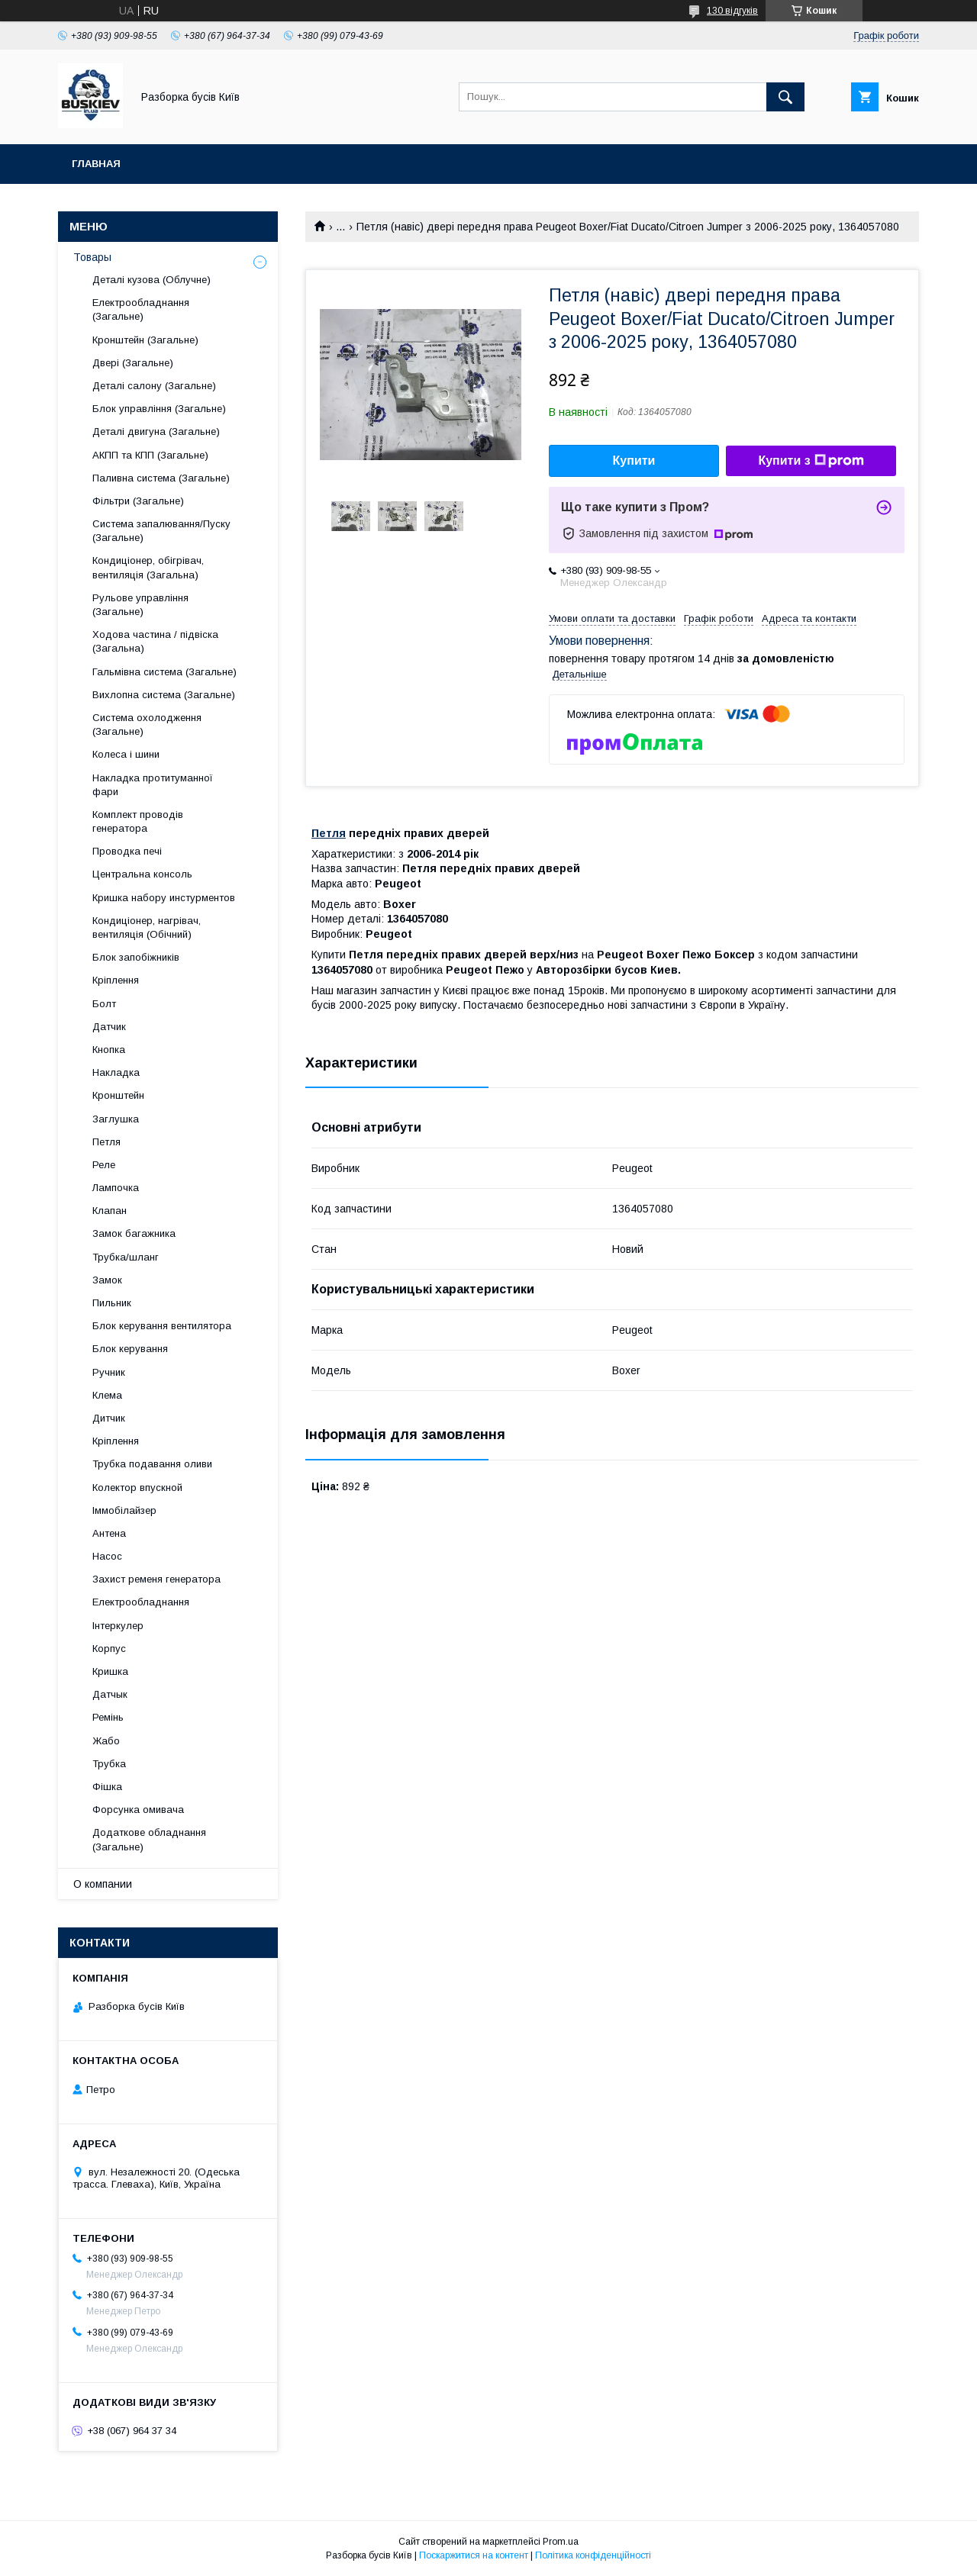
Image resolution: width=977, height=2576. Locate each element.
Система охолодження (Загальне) (147, 724)
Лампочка (115, 1187)
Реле (103, 1164)
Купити (634, 460)
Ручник (108, 1372)
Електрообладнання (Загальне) (140, 309)
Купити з (810, 461)
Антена (109, 1533)
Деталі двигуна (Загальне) (156, 431)
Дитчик (108, 1418)
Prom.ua (561, 2541)
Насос (107, 1556)
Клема (107, 1395)
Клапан (109, 1210)
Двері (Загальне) (132, 363)
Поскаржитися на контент (473, 2555)
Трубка (109, 1763)
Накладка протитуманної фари (152, 784)
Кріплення (115, 980)
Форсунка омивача (138, 1809)
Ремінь (108, 1717)
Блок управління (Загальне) (159, 408)
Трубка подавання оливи (152, 1464)
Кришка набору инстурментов (163, 897)
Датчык (109, 1694)
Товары (92, 257)
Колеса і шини (126, 754)
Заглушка (115, 1119)
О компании (102, 1884)
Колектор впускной (137, 1487)
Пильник (111, 1303)
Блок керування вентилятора (161, 1325)
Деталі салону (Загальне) (154, 385)
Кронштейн (118, 1095)
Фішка (107, 1786)
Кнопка (108, 1049)
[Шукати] (785, 96)
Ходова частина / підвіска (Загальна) (155, 641)
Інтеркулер (117, 1625)
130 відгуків (732, 10)
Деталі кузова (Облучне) (151, 279)
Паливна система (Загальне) (161, 478)
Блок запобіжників (135, 957)
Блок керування (130, 1348)
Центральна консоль (142, 874)
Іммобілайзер (124, 1510)
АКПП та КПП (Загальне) (150, 455)
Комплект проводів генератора (137, 821)
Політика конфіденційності (593, 2555)
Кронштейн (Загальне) (145, 340)
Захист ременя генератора (156, 1579)
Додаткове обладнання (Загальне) (149, 1839)
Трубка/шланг (125, 1257)
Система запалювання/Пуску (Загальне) (161, 530)
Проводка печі (127, 851)
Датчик (109, 1026)
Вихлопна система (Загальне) (163, 694)
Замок (107, 1280)
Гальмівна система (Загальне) (164, 672)
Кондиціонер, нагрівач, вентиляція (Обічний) (146, 927)
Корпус (109, 1648)
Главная (96, 163)
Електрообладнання (140, 1602)
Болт (104, 1003)
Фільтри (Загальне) (138, 501)
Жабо (106, 1741)
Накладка (116, 1072)
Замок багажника (134, 1233)
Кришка (110, 1671)
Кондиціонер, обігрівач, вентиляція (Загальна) (148, 567)
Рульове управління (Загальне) (140, 604)
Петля (328, 833)
